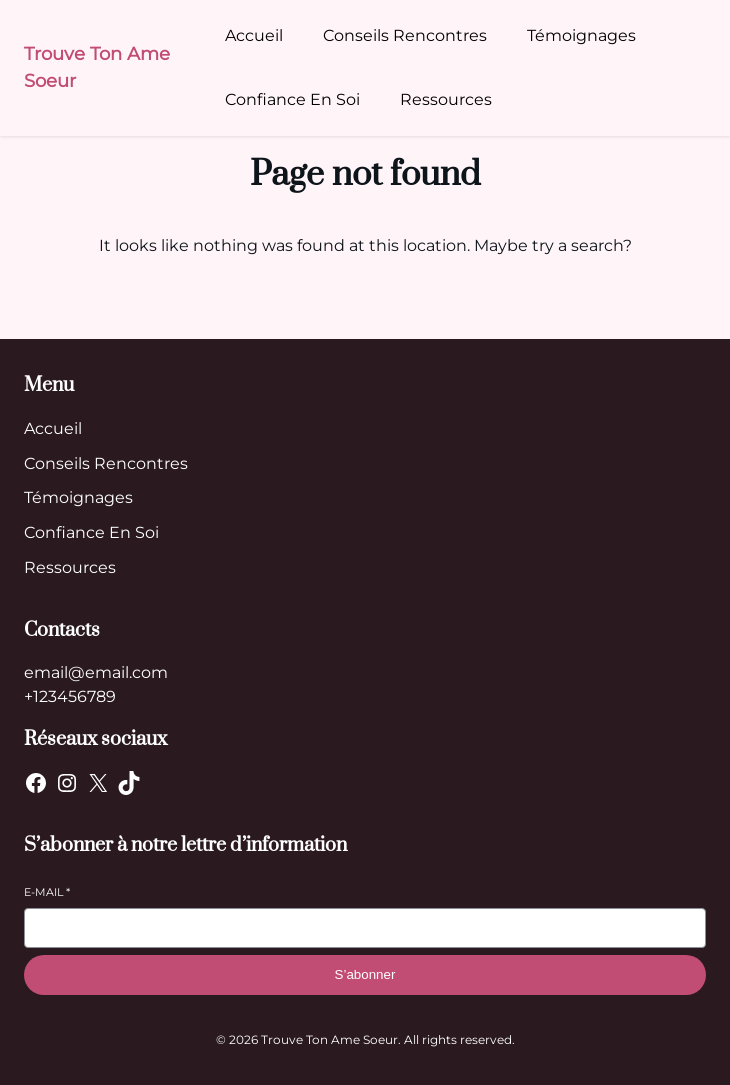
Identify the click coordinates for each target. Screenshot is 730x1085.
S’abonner (365, 974)
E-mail (47, 892)
